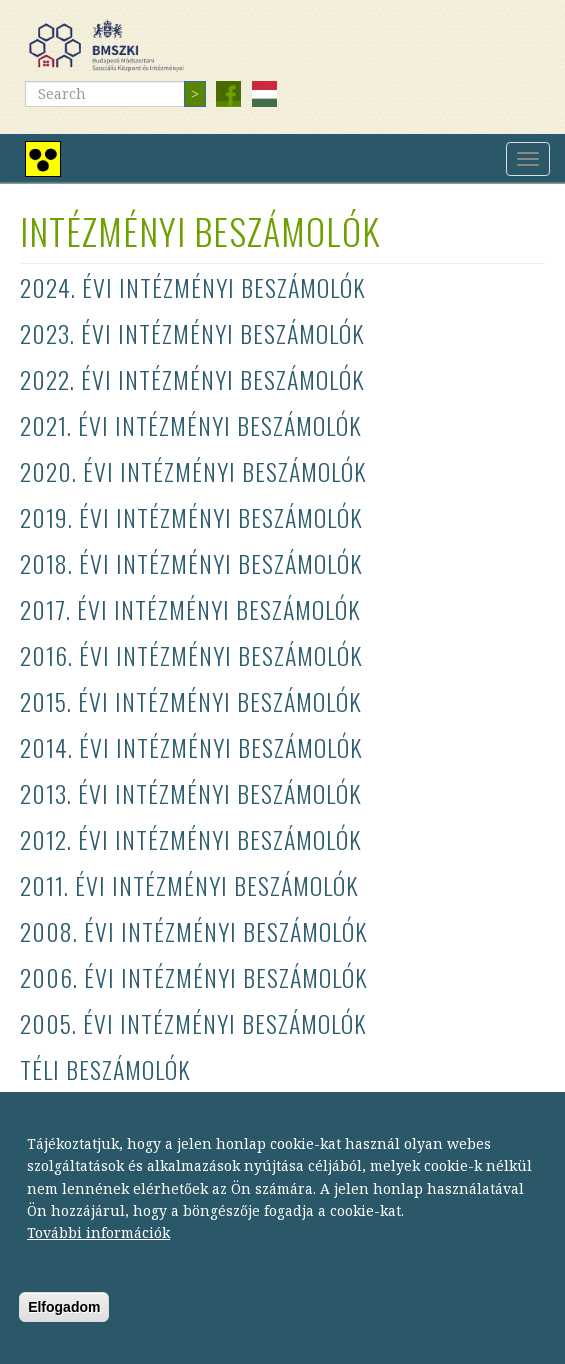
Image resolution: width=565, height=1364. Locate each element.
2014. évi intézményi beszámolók (191, 747)
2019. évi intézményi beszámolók (191, 517)
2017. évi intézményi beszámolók (190, 609)
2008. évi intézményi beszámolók (194, 931)
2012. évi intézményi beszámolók (191, 839)
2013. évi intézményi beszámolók (191, 793)
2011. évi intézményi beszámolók (189, 885)
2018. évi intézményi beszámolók (191, 563)
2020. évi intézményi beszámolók (193, 471)
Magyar (264, 94)
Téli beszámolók (105, 1069)
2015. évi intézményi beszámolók (191, 701)
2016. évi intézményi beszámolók (191, 655)
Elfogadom (64, 1324)
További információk (98, 1249)
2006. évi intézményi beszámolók (194, 977)
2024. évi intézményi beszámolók (193, 287)
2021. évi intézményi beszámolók (191, 425)
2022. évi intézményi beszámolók (192, 379)
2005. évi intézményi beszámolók (193, 1023)
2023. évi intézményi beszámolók (192, 333)
